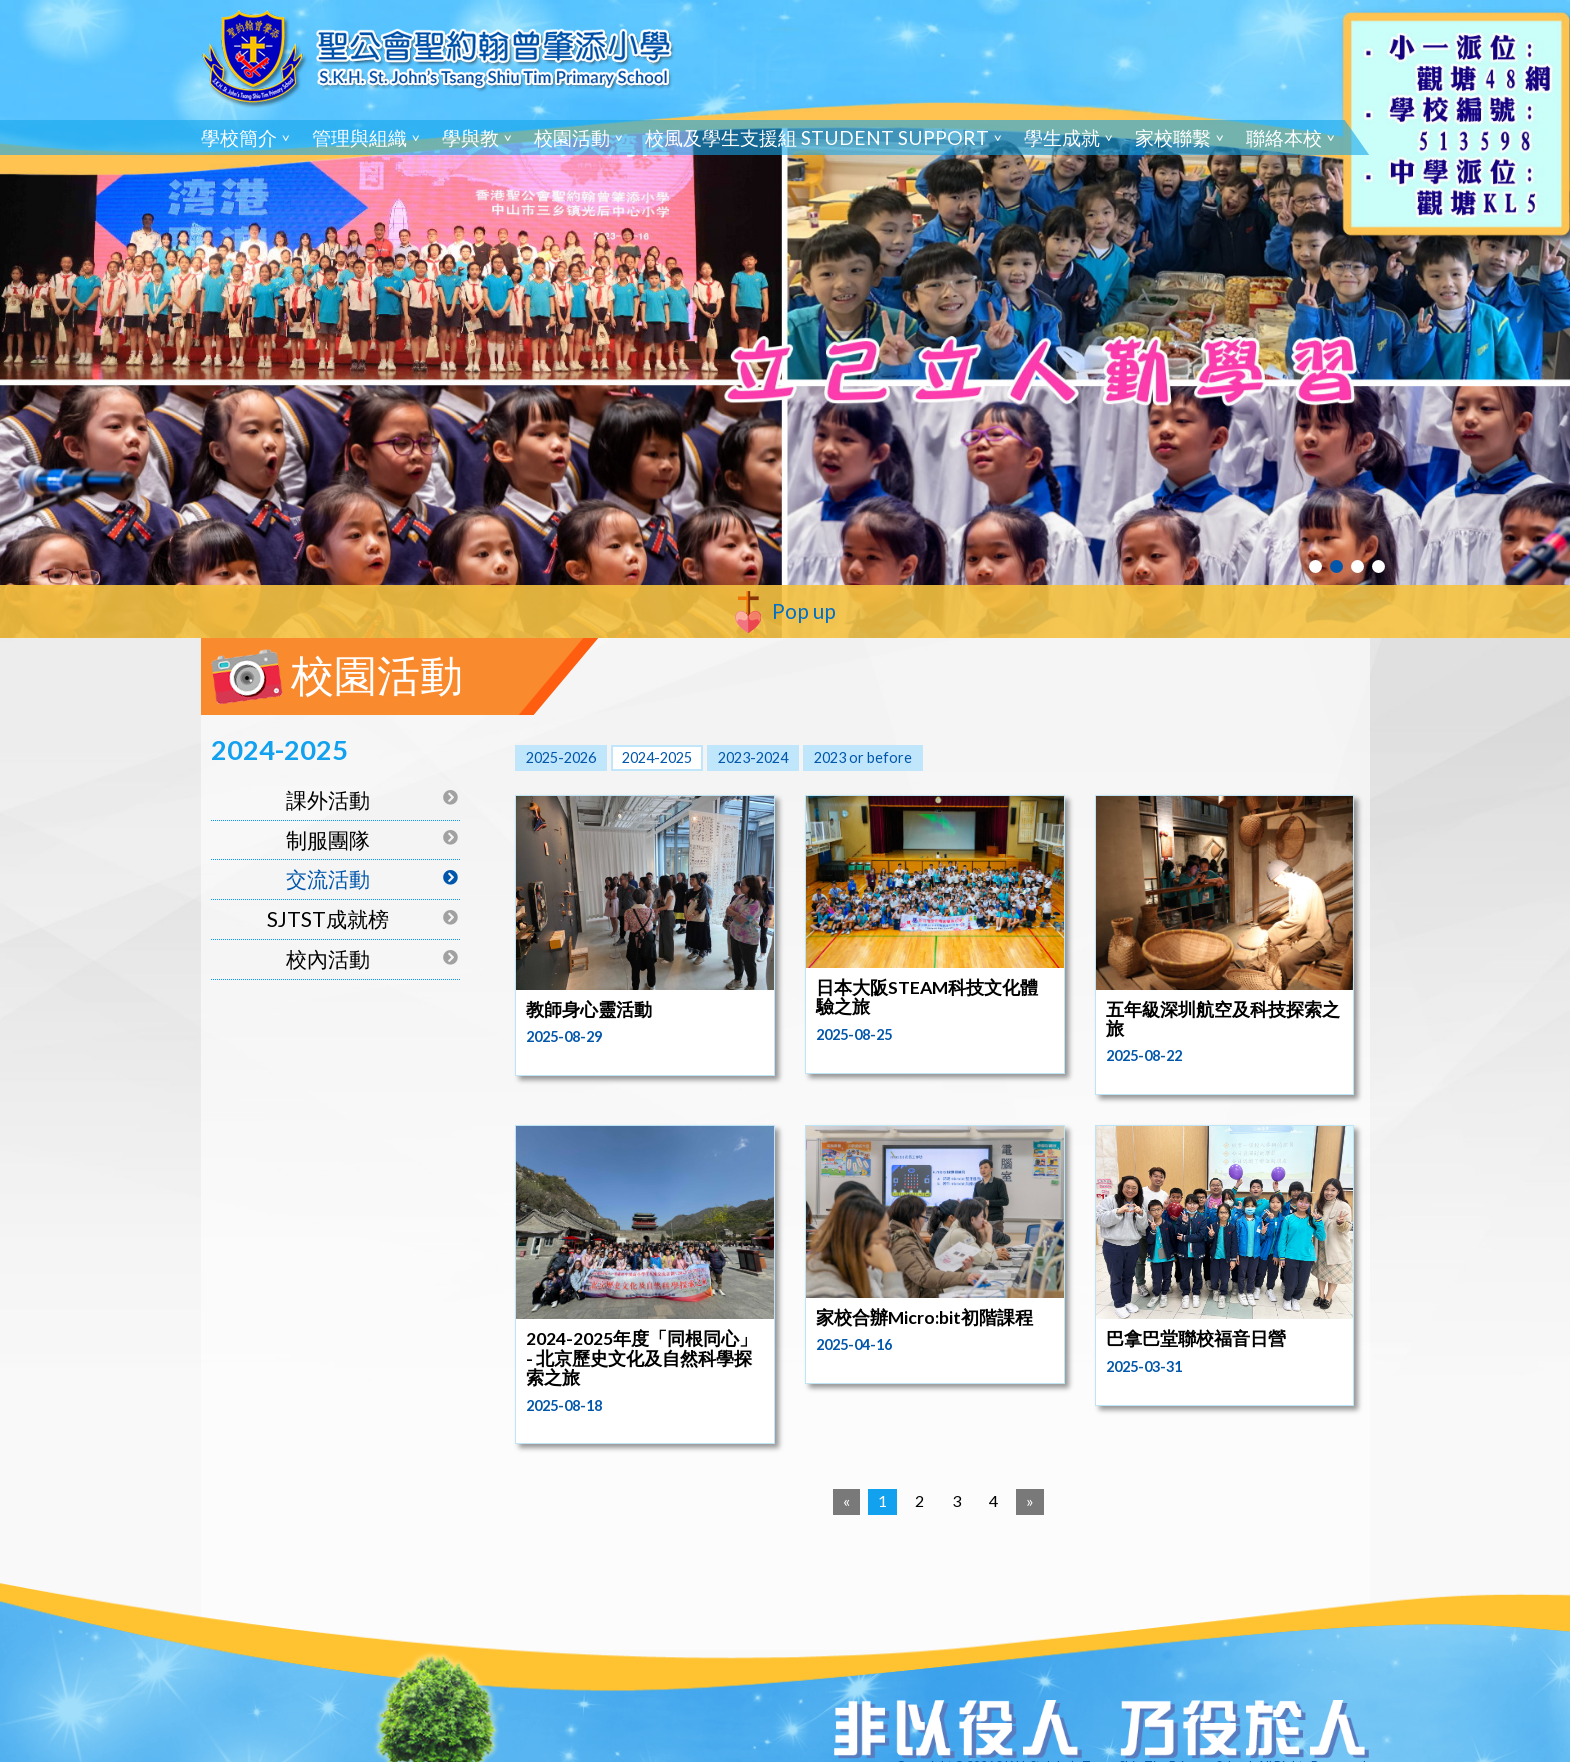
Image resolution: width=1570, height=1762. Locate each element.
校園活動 (572, 137)
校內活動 (328, 958)
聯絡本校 (1284, 137)
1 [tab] (1315, 566)
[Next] (1030, 1502)
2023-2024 (753, 757)
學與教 (470, 137)
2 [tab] (1336, 566)
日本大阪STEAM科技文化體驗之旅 (927, 997)
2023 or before (863, 757)
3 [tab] (1357, 566)
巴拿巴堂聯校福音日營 (1196, 1338)
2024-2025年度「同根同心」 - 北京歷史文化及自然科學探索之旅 (641, 1358)
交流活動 (328, 878)
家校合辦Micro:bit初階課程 (924, 1317)
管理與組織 (359, 137)
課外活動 (328, 799)
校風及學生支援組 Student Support (817, 137)
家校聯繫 (1173, 137)
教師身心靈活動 (589, 1009)
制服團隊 (328, 839)
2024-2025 (657, 757)
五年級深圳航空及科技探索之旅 (1223, 1019)
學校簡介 (239, 137)
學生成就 (1062, 137)
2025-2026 (561, 757)
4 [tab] (1378, 566)
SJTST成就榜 (328, 918)
